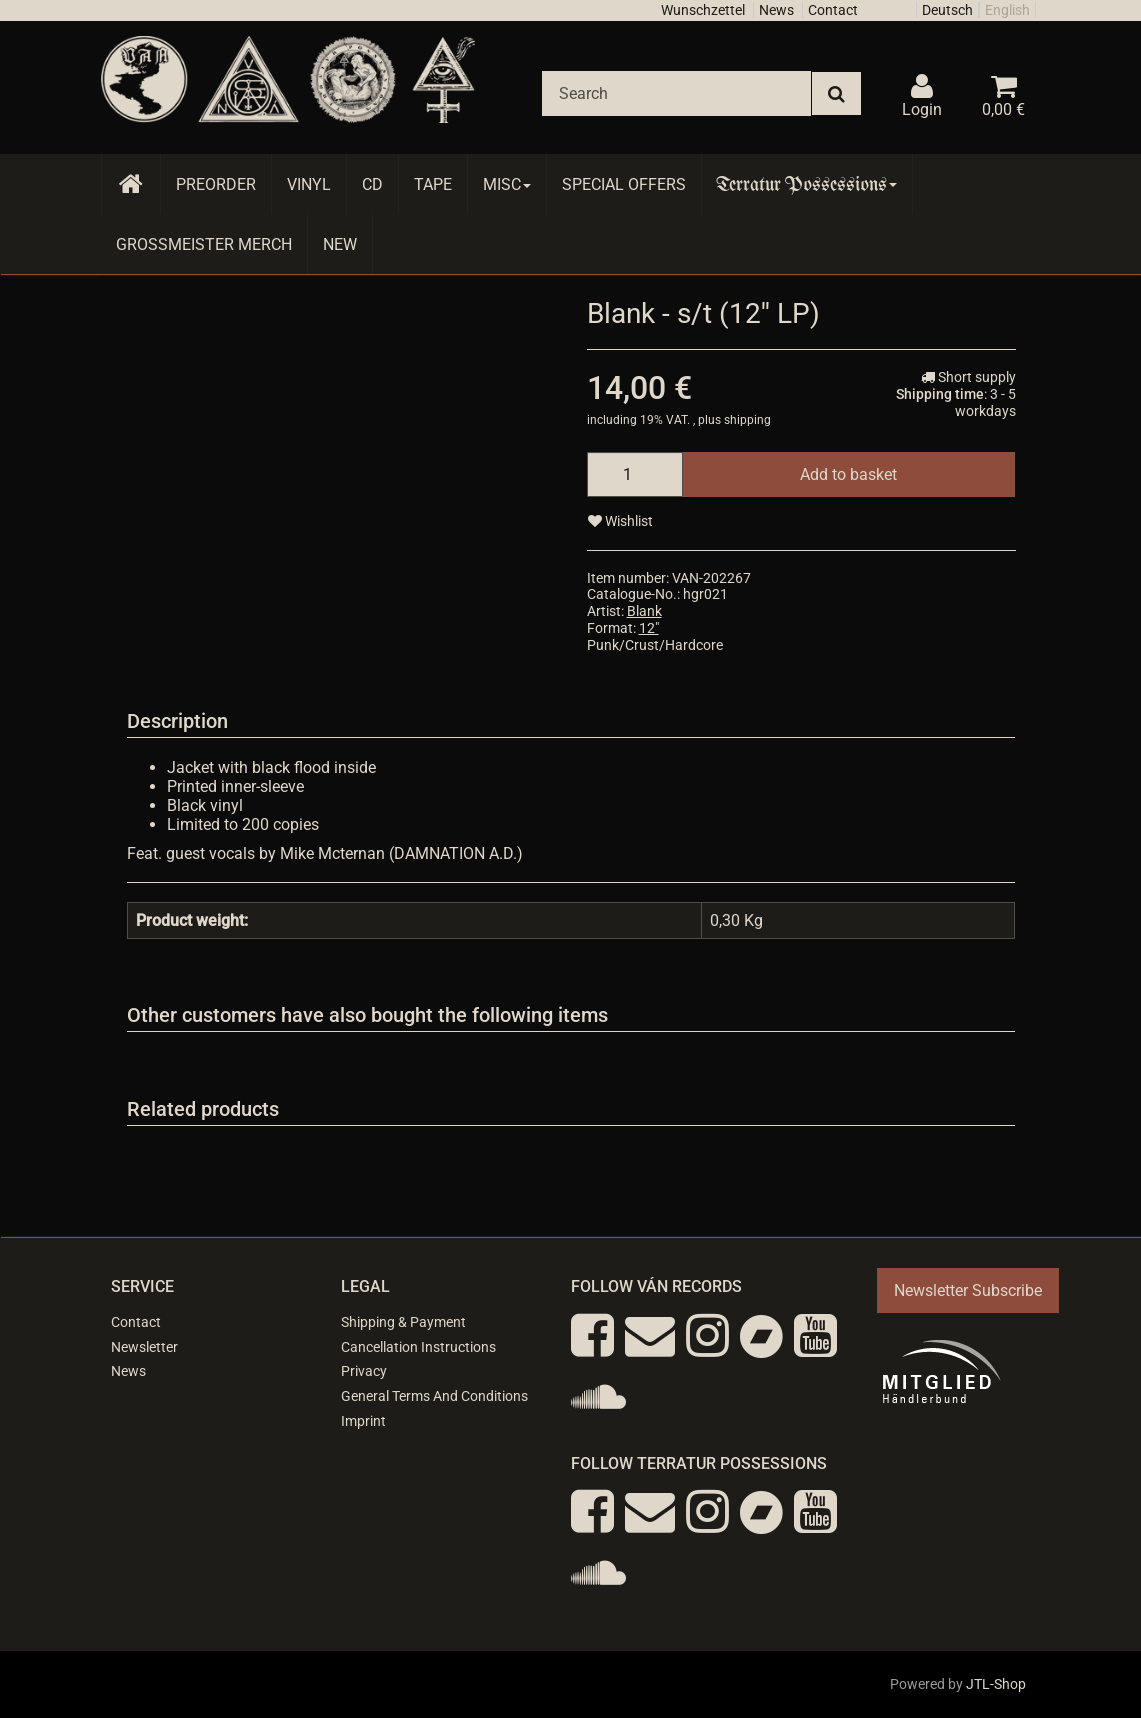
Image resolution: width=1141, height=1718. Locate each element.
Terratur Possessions (807, 184)
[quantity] (635, 474)
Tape (433, 184)
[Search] (676, 93)
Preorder (216, 184)
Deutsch (947, 10)
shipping (747, 420)
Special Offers (624, 184)
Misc (507, 184)
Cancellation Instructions (418, 1347)
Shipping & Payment (403, 1322)
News (776, 10)
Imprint (363, 1421)
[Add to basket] (848, 474)
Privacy (364, 1371)
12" (649, 628)
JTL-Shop (996, 1684)
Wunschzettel (703, 10)
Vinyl (309, 184)
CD (372, 184)
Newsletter (144, 1347)
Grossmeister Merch (204, 244)
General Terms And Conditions (434, 1396)
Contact (833, 10)
